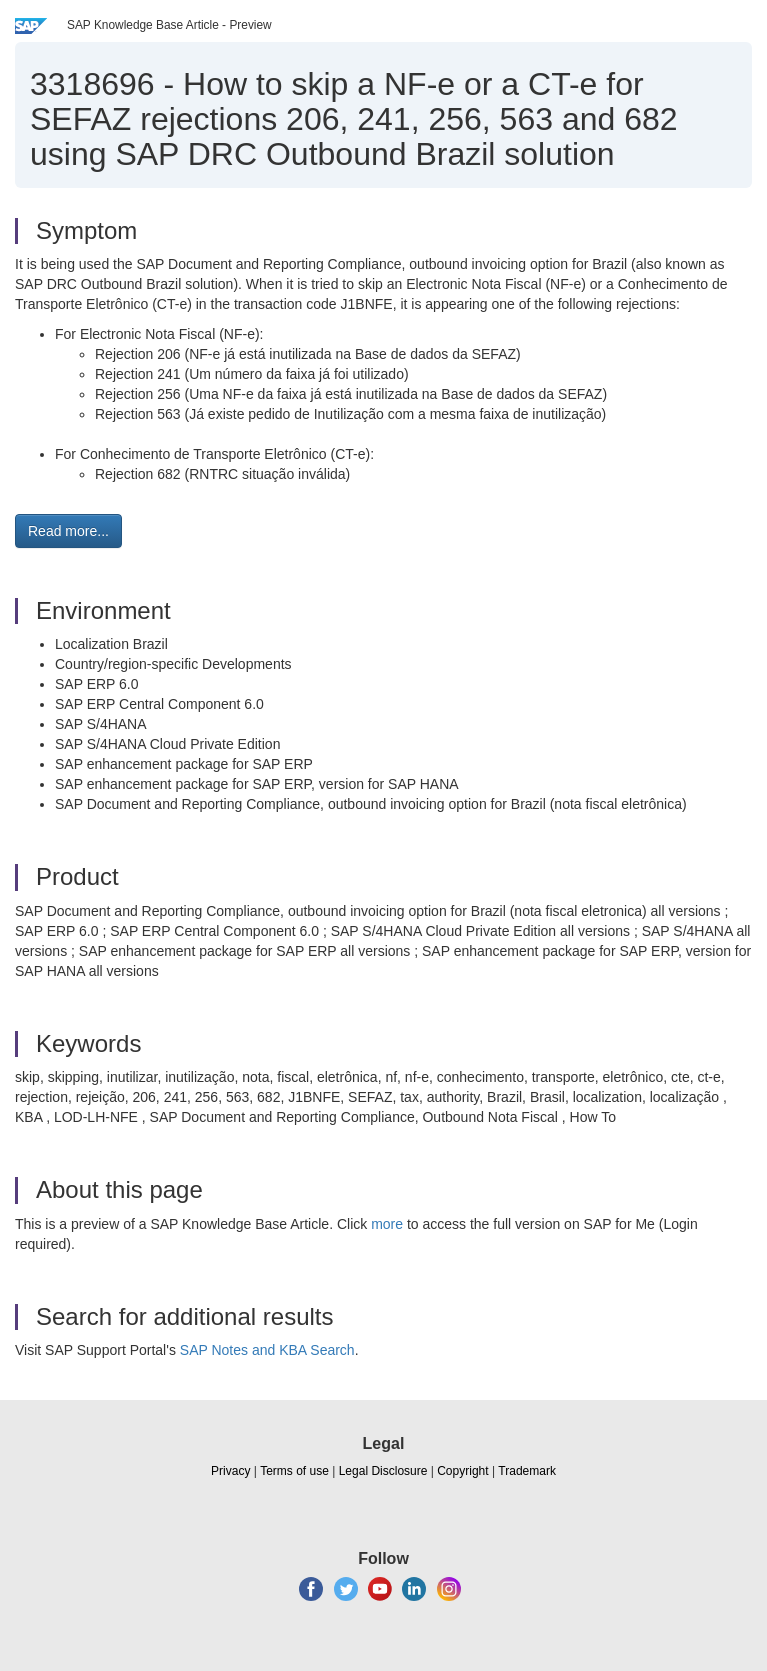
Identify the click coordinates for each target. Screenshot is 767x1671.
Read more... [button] (68, 531)
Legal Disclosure (383, 1471)
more (387, 1224)
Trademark (527, 1471)
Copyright (462, 1471)
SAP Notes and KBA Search (267, 1350)
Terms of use (294, 1471)
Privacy (230, 1471)
